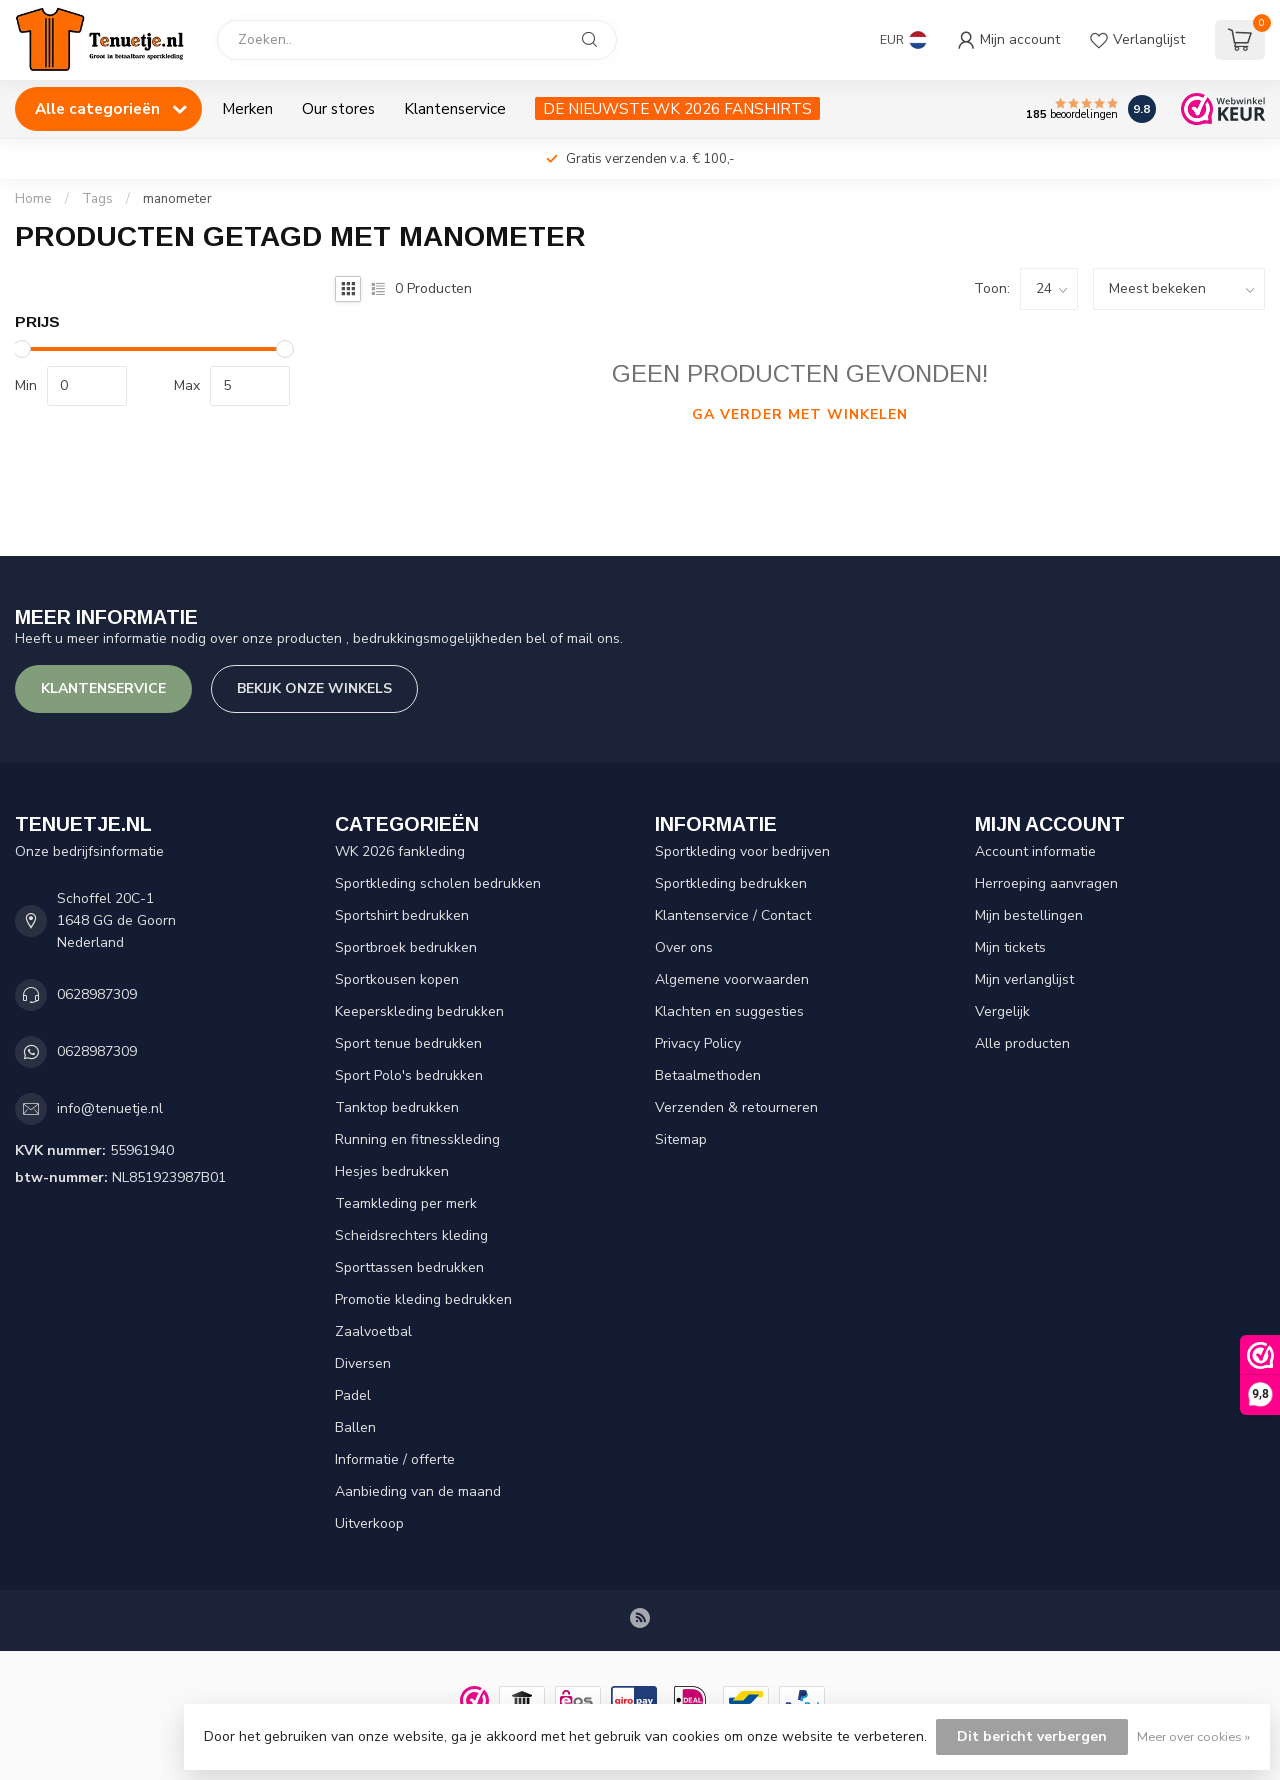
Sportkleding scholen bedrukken (438, 883)
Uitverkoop (369, 1523)
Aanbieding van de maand (418, 1491)
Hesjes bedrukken (392, 1171)
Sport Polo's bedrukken (409, 1075)
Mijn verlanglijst (1024, 979)
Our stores (338, 108)
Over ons (684, 947)
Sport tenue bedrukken (408, 1043)
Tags (97, 199)
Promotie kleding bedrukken (423, 1299)
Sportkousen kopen (397, 979)
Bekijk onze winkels (314, 688)
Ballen (355, 1427)
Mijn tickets (1010, 947)
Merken (247, 108)
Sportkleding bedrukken (731, 883)
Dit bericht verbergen (1032, 1736)
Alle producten (1022, 1043)
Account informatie (1035, 851)
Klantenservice (455, 108)
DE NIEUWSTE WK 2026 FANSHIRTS (677, 108)
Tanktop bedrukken (397, 1107)
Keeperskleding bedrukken (419, 1011)
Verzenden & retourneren (736, 1107)
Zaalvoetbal (373, 1331)
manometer (177, 199)
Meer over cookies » (1193, 1736)
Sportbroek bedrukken (406, 947)
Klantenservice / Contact (733, 915)
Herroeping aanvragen (1046, 883)
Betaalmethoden (708, 1075)
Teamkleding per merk (406, 1203)
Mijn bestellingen (1029, 915)
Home (33, 199)
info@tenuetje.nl (110, 1108)
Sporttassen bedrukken (409, 1267)
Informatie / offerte (395, 1459)
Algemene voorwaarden (732, 979)
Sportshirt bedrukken (402, 915)
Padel (353, 1395)
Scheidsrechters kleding (411, 1235)
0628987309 (97, 994)
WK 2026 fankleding (400, 851)
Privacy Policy (698, 1043)
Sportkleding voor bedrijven (742, 851)
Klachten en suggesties (729, 1011)
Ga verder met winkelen (800, 414)
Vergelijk (1002, 1011)
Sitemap (681, 1139)
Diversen (363, 1363)
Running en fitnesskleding (417, 1139)
